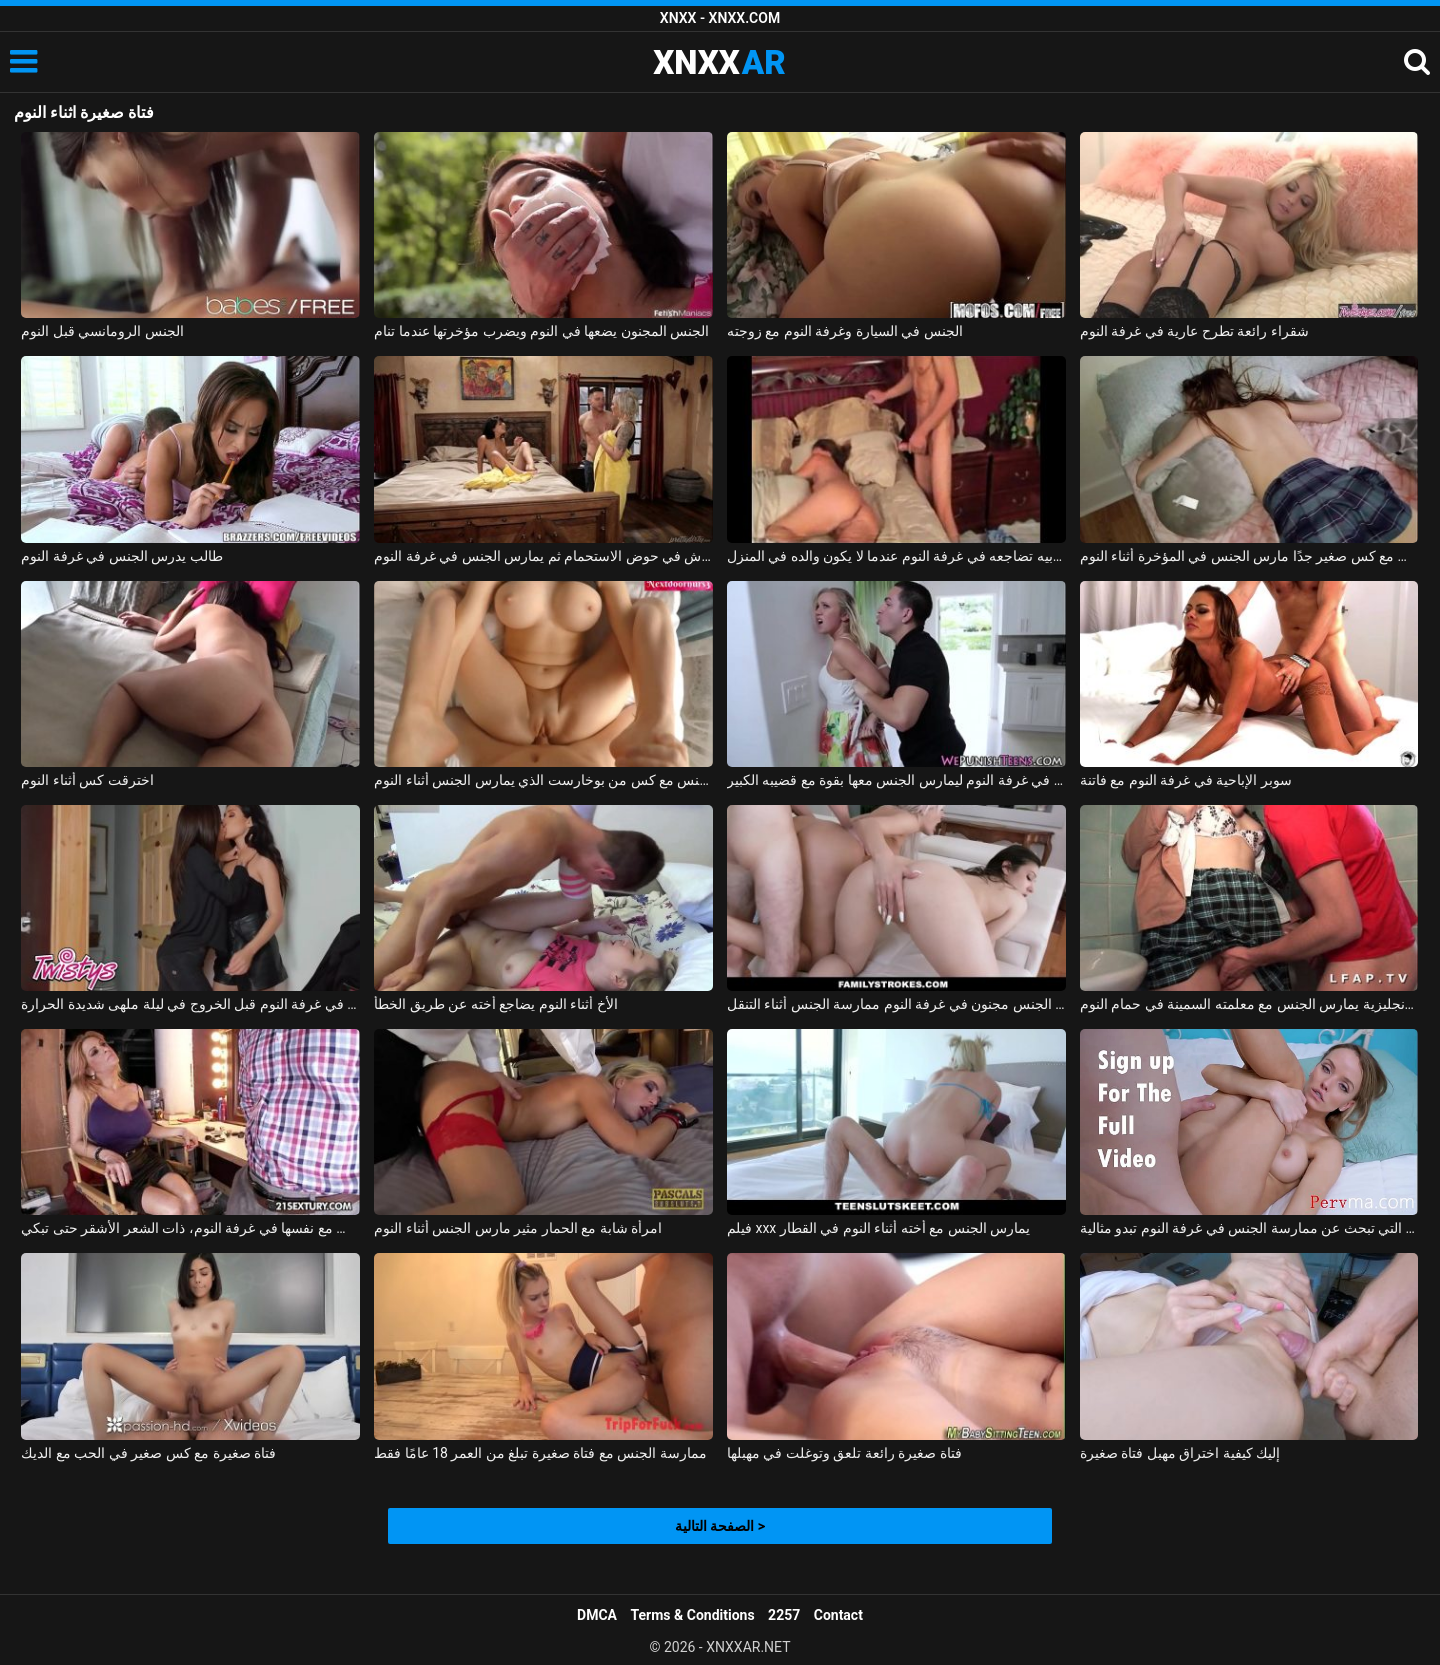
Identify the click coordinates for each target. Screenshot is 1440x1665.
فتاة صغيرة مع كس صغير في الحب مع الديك (148, 1453)
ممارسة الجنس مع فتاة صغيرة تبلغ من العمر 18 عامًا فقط (540, 1453)
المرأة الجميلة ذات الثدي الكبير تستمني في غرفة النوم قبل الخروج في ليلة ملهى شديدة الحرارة (190, 1004)
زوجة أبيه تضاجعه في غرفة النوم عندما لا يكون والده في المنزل (896, 556)
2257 (784, 1615)
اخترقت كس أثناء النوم (87, 780)
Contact (838, 1615)
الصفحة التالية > (720, 1526)
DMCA (597, 1615)
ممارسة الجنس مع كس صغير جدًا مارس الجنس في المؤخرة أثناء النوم (1249, 556)
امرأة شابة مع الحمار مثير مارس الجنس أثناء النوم (518, 1228)
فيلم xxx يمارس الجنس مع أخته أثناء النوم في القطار (878, 1228)
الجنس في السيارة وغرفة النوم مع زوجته (845, 331)
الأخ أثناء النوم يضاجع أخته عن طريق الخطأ (495, 1004)
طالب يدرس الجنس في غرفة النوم (121, 556)
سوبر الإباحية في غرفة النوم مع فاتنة (1186, 780)
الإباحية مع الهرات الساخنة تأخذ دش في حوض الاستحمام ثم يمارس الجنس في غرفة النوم (543, 556)
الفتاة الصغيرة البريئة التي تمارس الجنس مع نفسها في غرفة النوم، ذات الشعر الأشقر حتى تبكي (190, 1228)
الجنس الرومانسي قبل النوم (102, 331)
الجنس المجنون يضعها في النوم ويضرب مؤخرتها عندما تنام (541, 331)
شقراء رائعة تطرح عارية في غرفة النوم (1194, 331)
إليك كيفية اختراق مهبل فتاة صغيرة (1180, 1453)
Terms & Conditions (693, 1615)
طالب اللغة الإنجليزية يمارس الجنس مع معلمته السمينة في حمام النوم (1249, 1004)
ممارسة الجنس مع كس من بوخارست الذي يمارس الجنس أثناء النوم (543, 780)
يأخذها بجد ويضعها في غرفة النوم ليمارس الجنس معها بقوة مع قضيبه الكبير (896, 780)
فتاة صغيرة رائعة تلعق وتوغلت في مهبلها (844, 1453)
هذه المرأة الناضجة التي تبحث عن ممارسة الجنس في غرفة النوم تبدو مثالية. (1249, 1228)
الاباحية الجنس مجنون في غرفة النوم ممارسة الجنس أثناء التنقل (896, 1004)
